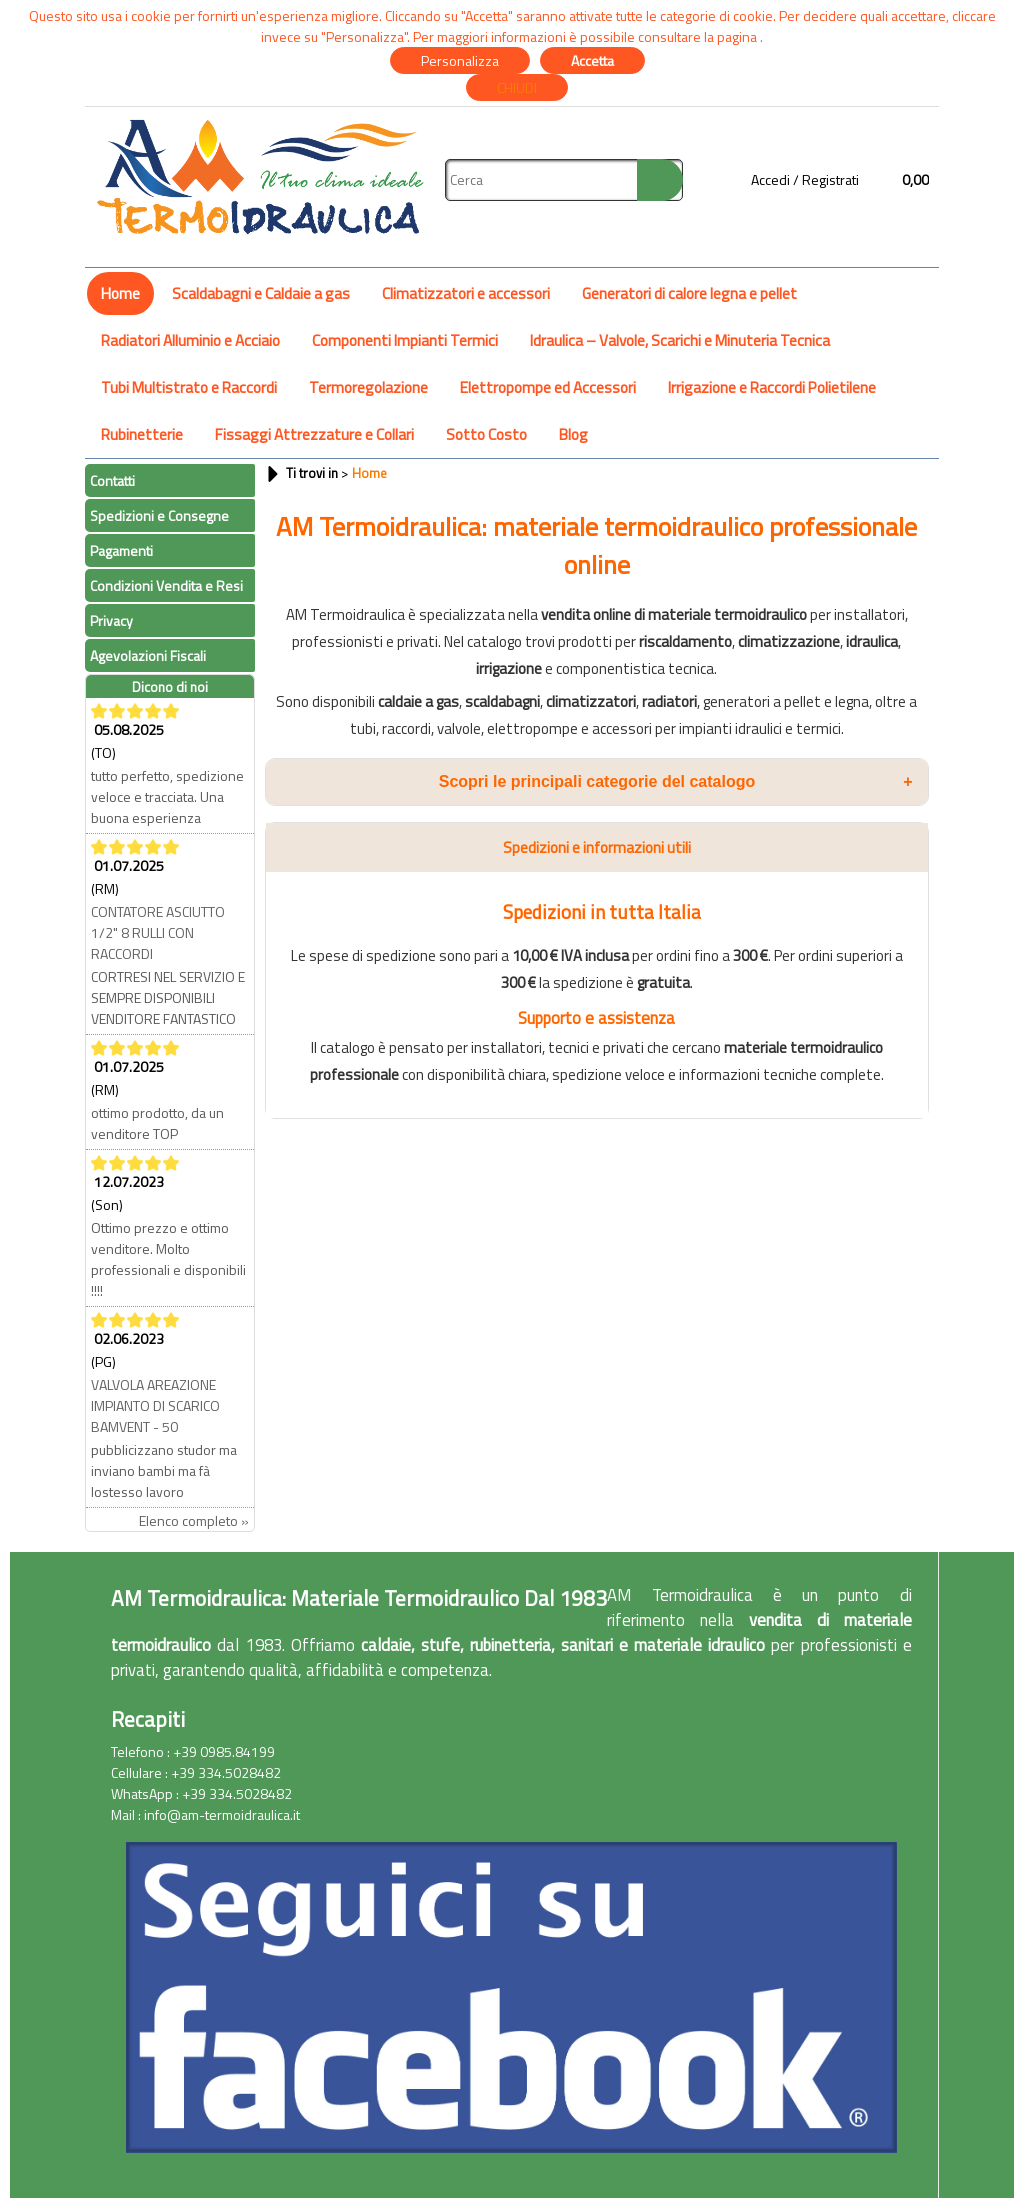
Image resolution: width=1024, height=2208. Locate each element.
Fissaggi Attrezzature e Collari (314, 434)
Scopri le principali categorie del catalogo (676, 782)
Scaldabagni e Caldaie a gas (261, 293)
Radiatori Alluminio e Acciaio (190, 340)
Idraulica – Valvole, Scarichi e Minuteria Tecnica (680, 340)
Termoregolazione (368, 387)
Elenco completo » (194, 1520)
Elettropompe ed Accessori (548, 387)
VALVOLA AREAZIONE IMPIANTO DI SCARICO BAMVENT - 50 (155, 1405)
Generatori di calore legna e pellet (689, 293)
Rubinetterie (142, 434)
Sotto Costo (486, 434)
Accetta (592, 60)
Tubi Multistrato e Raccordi (189, 387)
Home (120, 293)
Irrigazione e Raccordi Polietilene (772, 387)
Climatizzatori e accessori (466, 293)
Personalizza (460, 60)
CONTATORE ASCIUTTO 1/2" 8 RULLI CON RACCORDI (158, 932)
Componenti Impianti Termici (405, 340)
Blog (573, 434)
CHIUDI (517, 87)
